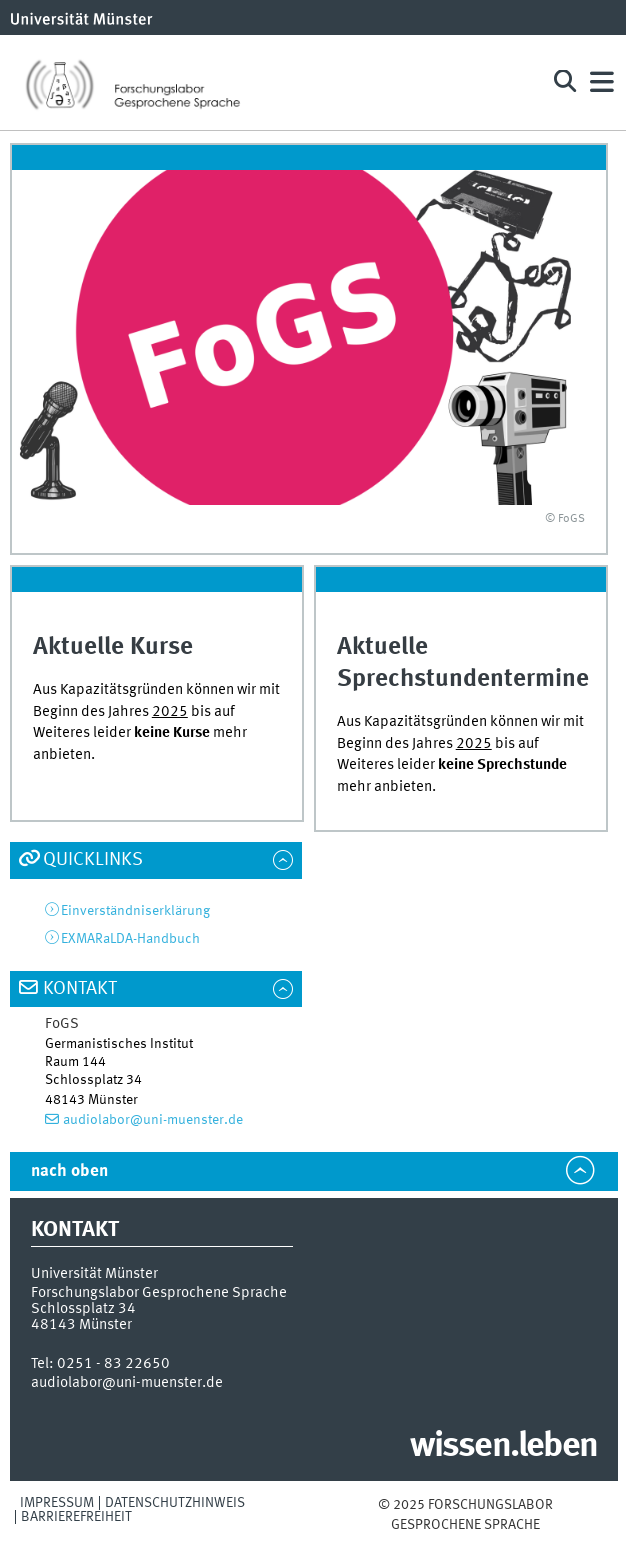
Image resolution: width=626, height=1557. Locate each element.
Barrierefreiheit (76, 1517)
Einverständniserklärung (135, 911)
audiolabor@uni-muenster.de (153, 1120)
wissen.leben (503, 1447)
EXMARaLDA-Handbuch (130, 939)
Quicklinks (93, 860)
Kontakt (80, 989)
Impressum (57, 1503)
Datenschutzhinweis (175, 1503)
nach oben (69, 1171)
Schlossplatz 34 (83, 1309)
